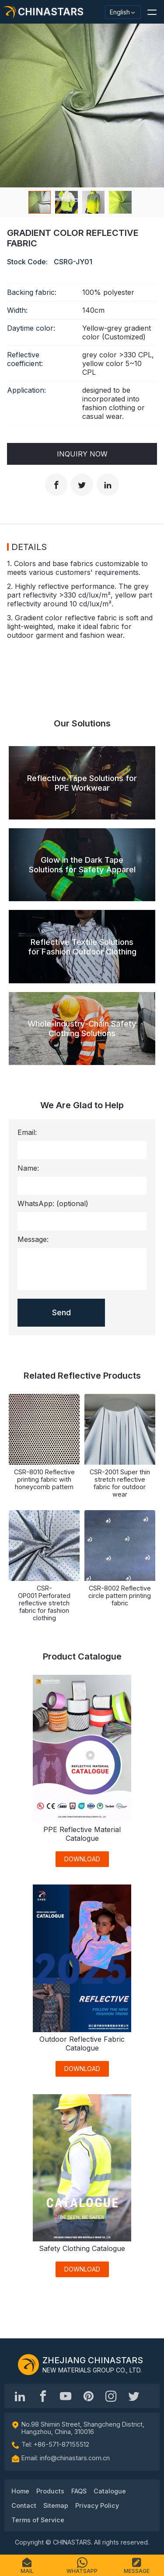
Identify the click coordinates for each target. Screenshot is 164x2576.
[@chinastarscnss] (42, 2396)
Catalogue (110, 2491)
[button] (152, 11)
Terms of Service (37, 2520)
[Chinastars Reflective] (65, 2396)
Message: (33, 1239)
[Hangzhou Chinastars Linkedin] (20, 2396)
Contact (23, 2505)
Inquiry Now (82, 454)
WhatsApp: (52, 1203)
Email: (27, 1132)
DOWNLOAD (82, 1859)
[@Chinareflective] (133, 2396)
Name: (28, 1168)
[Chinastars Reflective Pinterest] (88, 2396)
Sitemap (55, 2505)
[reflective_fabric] (111, 2396)
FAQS (79, 2491)
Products (50, 2491)
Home (20, 2491)
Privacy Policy (97, 2505)
